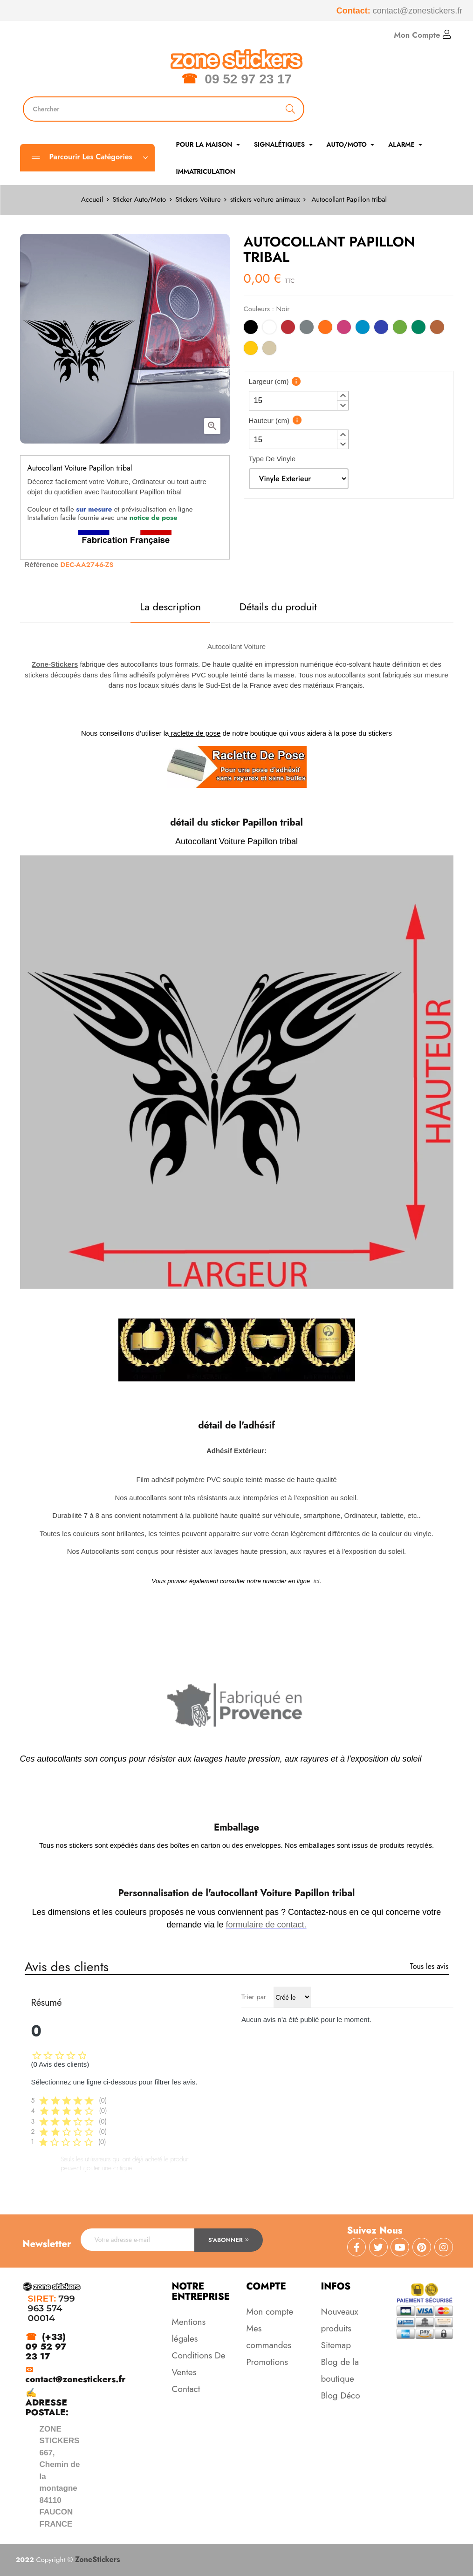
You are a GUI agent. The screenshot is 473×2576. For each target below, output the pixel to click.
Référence (42, 564)
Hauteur (269, 420)
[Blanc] (269, 328)
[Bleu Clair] (363, 328)
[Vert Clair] (400, 328)
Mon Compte (422, 35)
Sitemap (336, 2345)
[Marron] (437, 328)
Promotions (267, 2362)
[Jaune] (251, 349)
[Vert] (418, 328)
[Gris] (307, 328)
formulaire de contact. (266, 1924)
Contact (186, 2389)
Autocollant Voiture (236, 646)
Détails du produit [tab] (278, 606)
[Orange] (325, 328)
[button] (342, 396)
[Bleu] (381, 328)
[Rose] (344, 328)
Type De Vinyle (272, 459)
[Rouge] (288, 328)
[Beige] (269, 349)
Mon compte (270, 2311)
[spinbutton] (298, 400)
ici (317, 1581)
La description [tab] (170, 606)
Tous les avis (429, 1966)
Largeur (269, 381)
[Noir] (251, 328)
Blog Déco (340, 2395)
